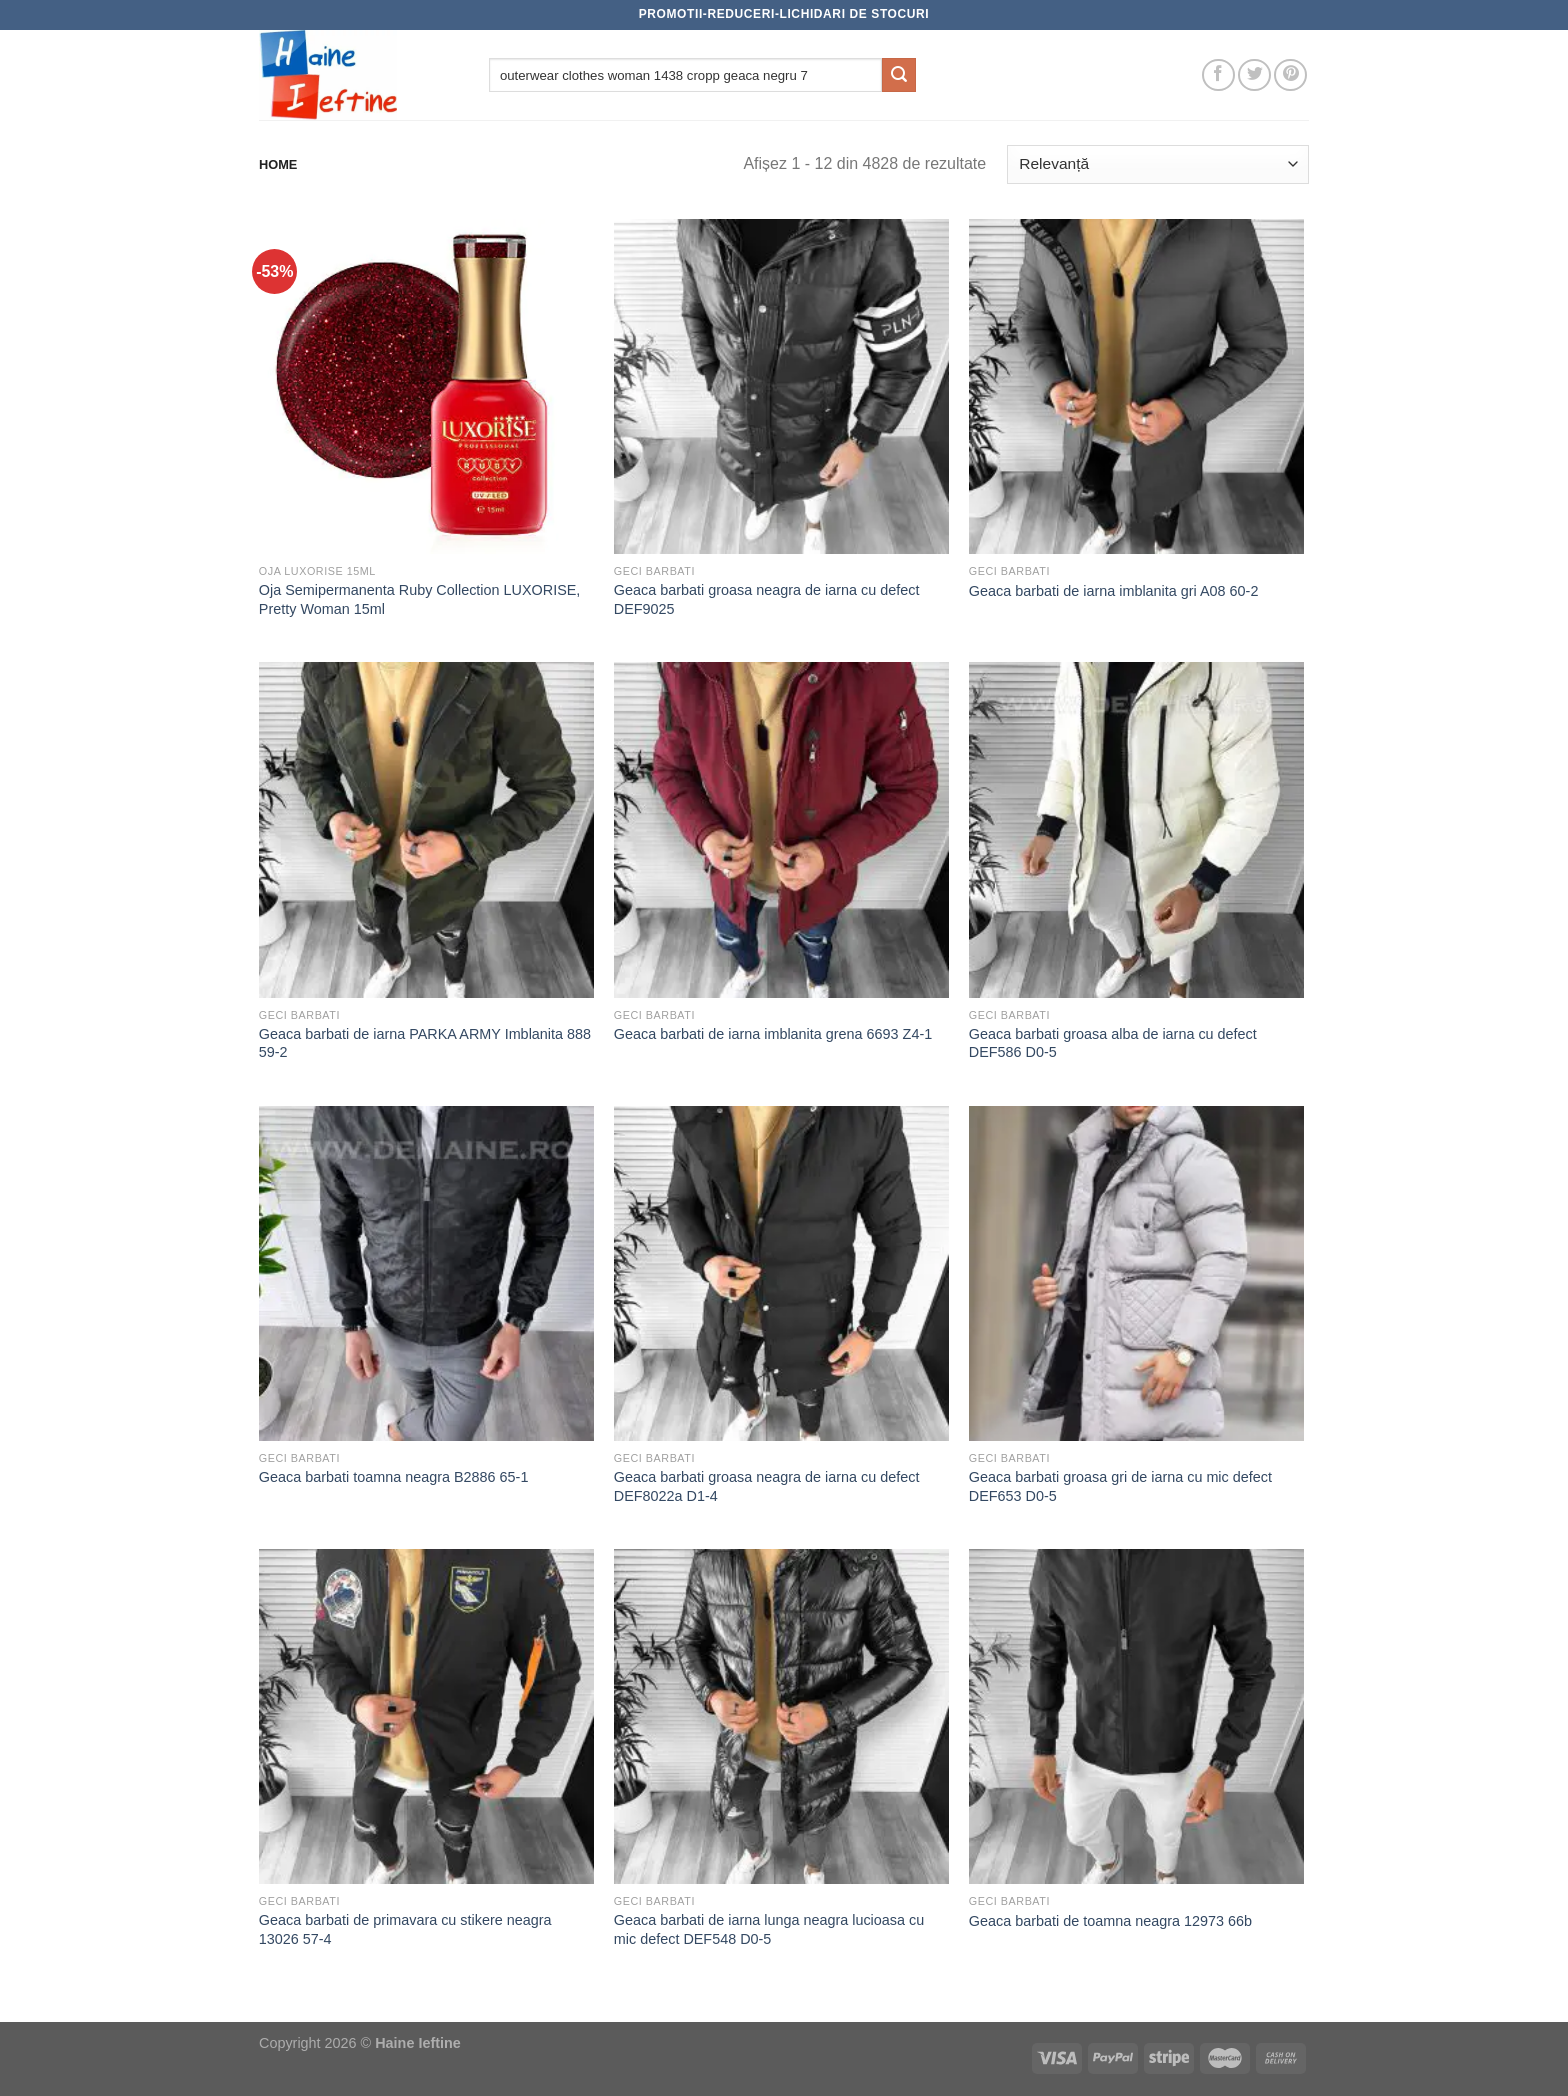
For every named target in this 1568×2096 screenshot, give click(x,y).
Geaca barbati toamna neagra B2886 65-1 (394, 1477)
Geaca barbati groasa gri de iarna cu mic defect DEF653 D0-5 (1120, 1486)
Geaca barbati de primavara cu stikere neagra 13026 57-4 (405, 1929)
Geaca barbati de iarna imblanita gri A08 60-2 (1114, 591)
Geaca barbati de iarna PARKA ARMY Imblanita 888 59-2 (425, 1043)
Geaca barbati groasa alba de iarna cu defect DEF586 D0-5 (1113, 1043)
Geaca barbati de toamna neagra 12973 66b (1110, 1921)
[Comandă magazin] (1158, 164)
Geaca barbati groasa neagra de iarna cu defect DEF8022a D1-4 (767, 1486)
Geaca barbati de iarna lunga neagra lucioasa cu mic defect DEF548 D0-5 (769, 1929)
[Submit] (899, 75)
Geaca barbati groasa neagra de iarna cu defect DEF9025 (767, 599)
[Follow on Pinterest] (1290, 75)
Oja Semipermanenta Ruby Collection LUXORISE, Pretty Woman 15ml (420, 599)
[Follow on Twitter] (1254, 75)
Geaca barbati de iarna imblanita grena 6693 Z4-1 (773, 1034)
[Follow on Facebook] (1218, 75)
